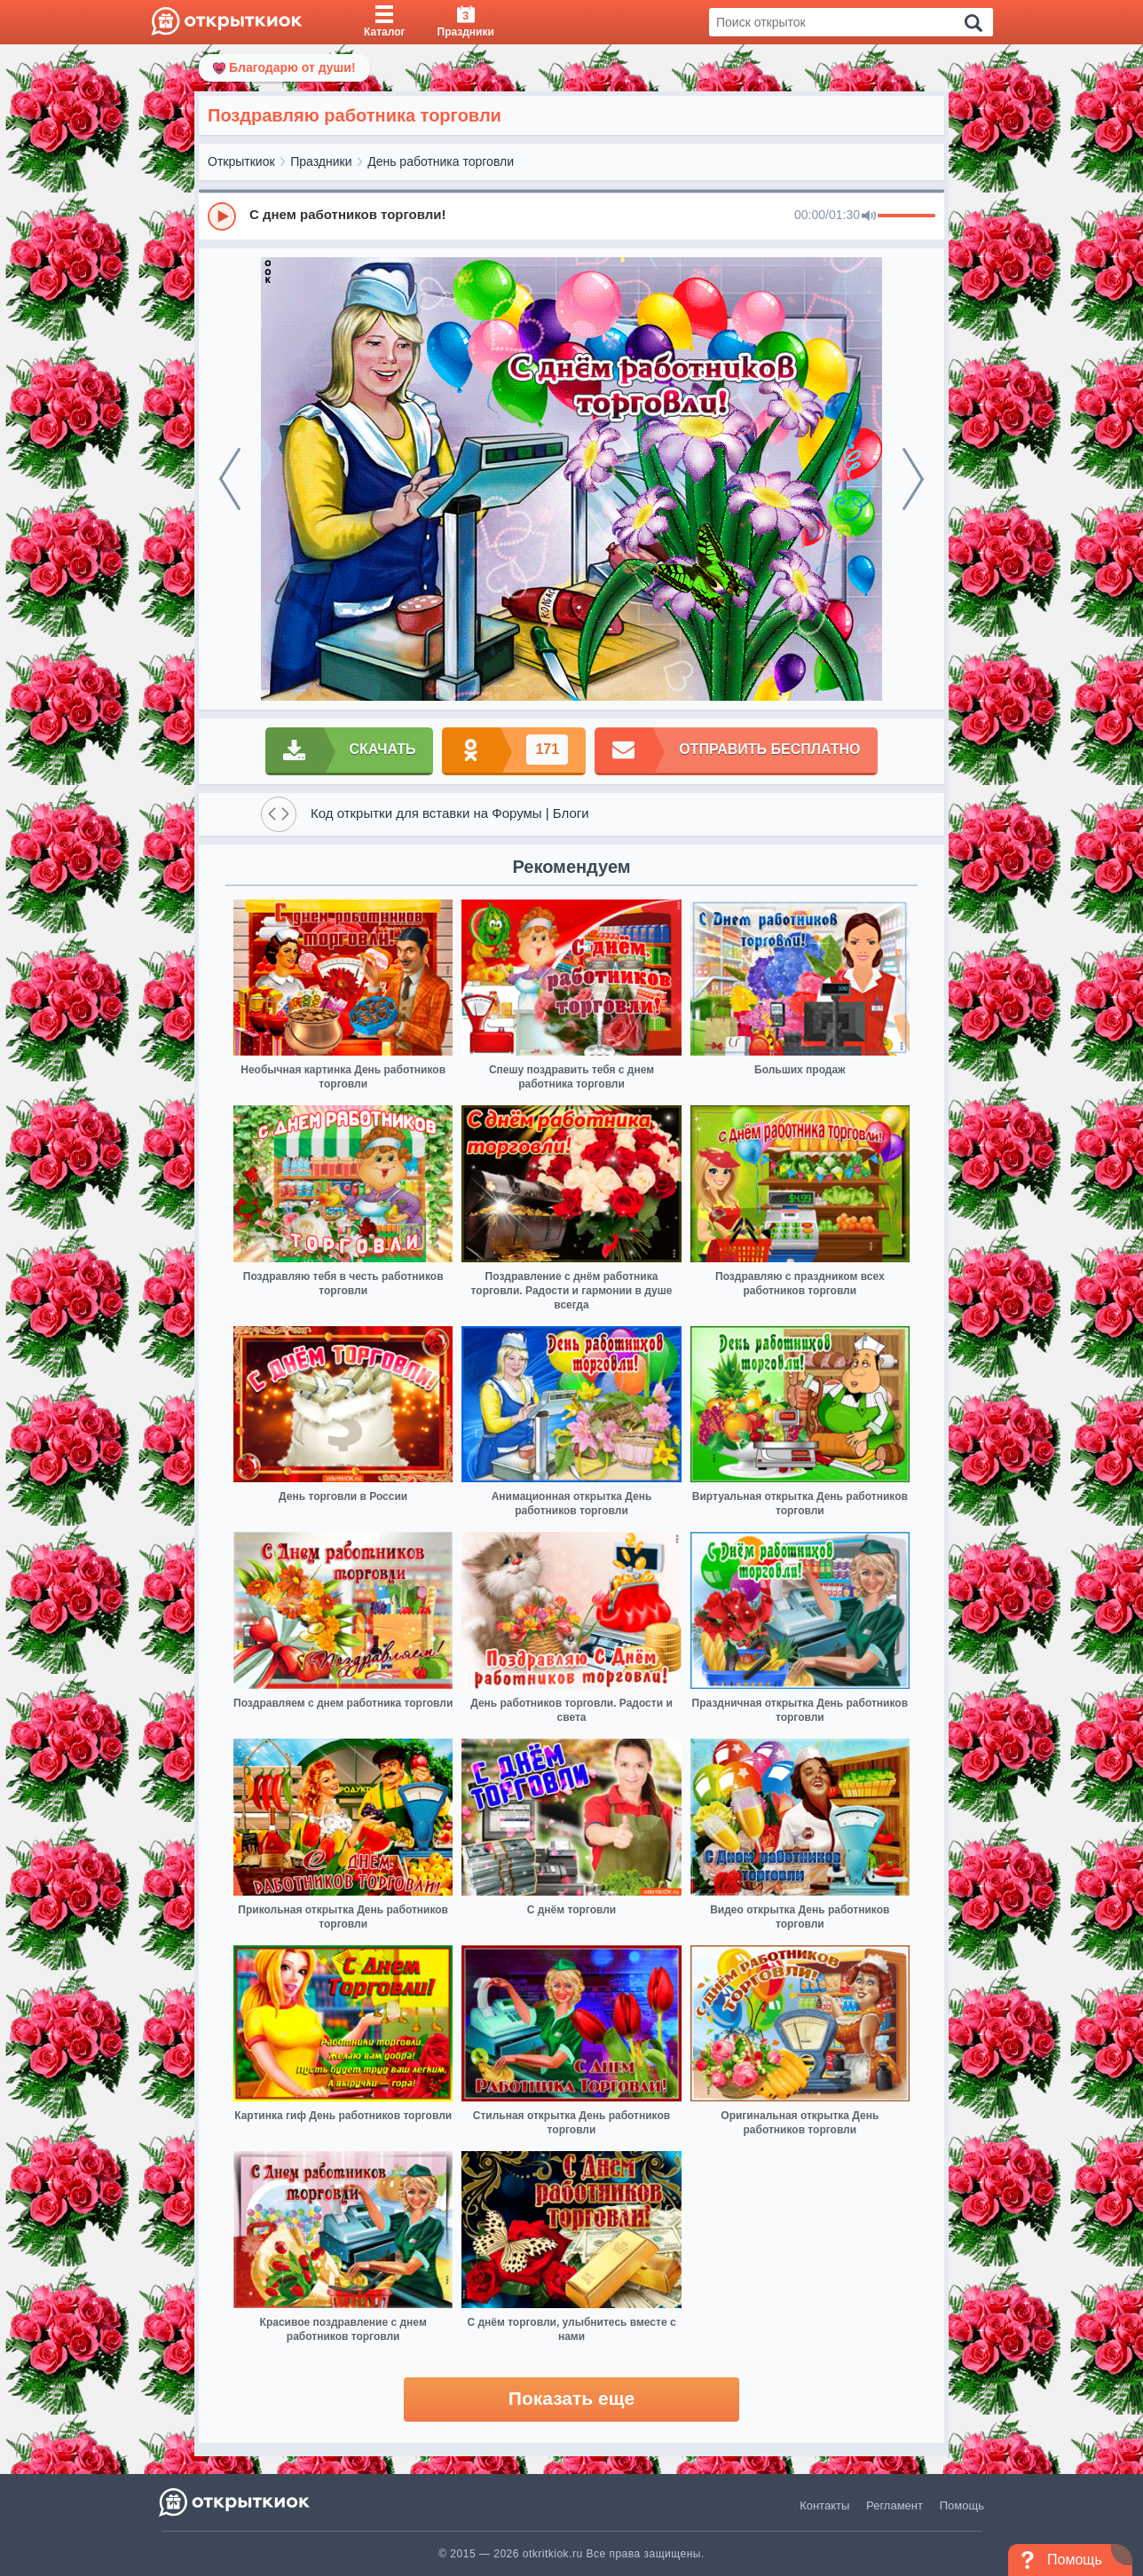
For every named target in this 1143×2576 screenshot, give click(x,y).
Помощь (962, 2505)
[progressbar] (906, 216)
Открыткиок (241, 161)
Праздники (320, 161)
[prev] (229, 479)
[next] (913, 479)
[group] (571, 216)
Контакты (824, 2505)
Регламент (894, 2505)
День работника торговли (440, 161)
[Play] (222, 216)
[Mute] (869, 216)
